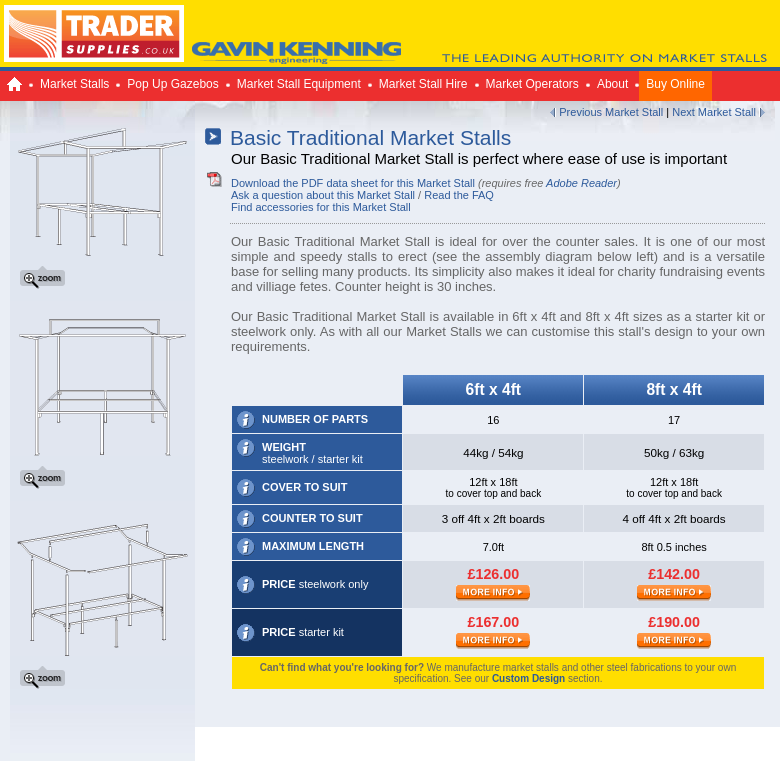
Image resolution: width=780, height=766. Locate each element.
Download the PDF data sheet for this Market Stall (353, 183)
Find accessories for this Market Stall (321, 207)
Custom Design (528, 678)
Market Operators (532, 84)
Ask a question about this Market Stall (323, 195)
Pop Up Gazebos (172, 84)
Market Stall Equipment (299, 84)
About (612, 84)
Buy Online (675, 84)
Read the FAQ (459, 195)
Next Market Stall (714, 112)
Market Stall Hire (423, 84)
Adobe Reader (581, 183)
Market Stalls (74, 84)
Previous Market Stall (611, 112)
